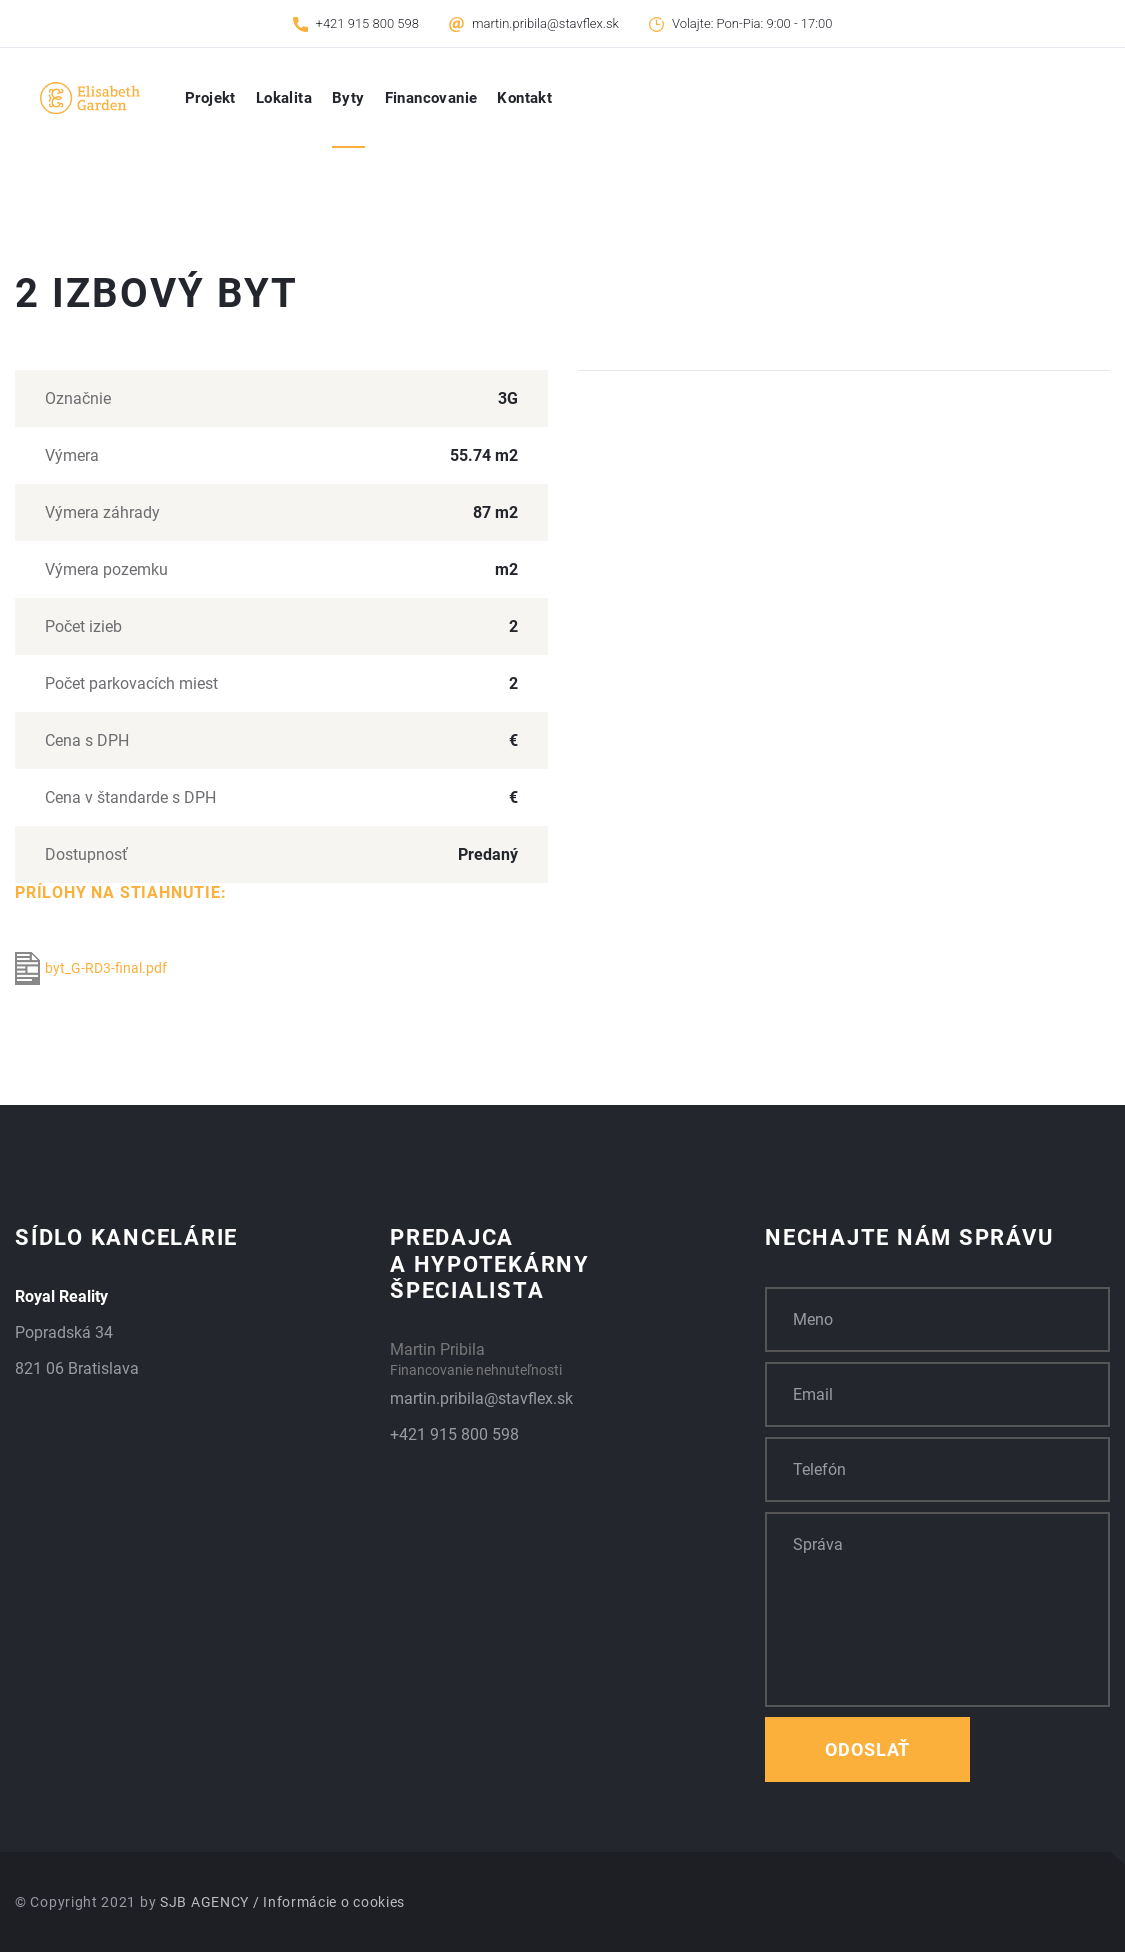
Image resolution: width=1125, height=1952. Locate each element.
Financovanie (431, 98)
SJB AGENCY (204, 1902)
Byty (348, 98)
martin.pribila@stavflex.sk (545, 23)
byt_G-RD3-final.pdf (91, 968)
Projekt (210, 98)
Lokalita (284, 98)
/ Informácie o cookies (329, 1902)
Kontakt (524, 98)
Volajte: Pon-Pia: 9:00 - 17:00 (752, 23)
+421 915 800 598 (367, 23)
